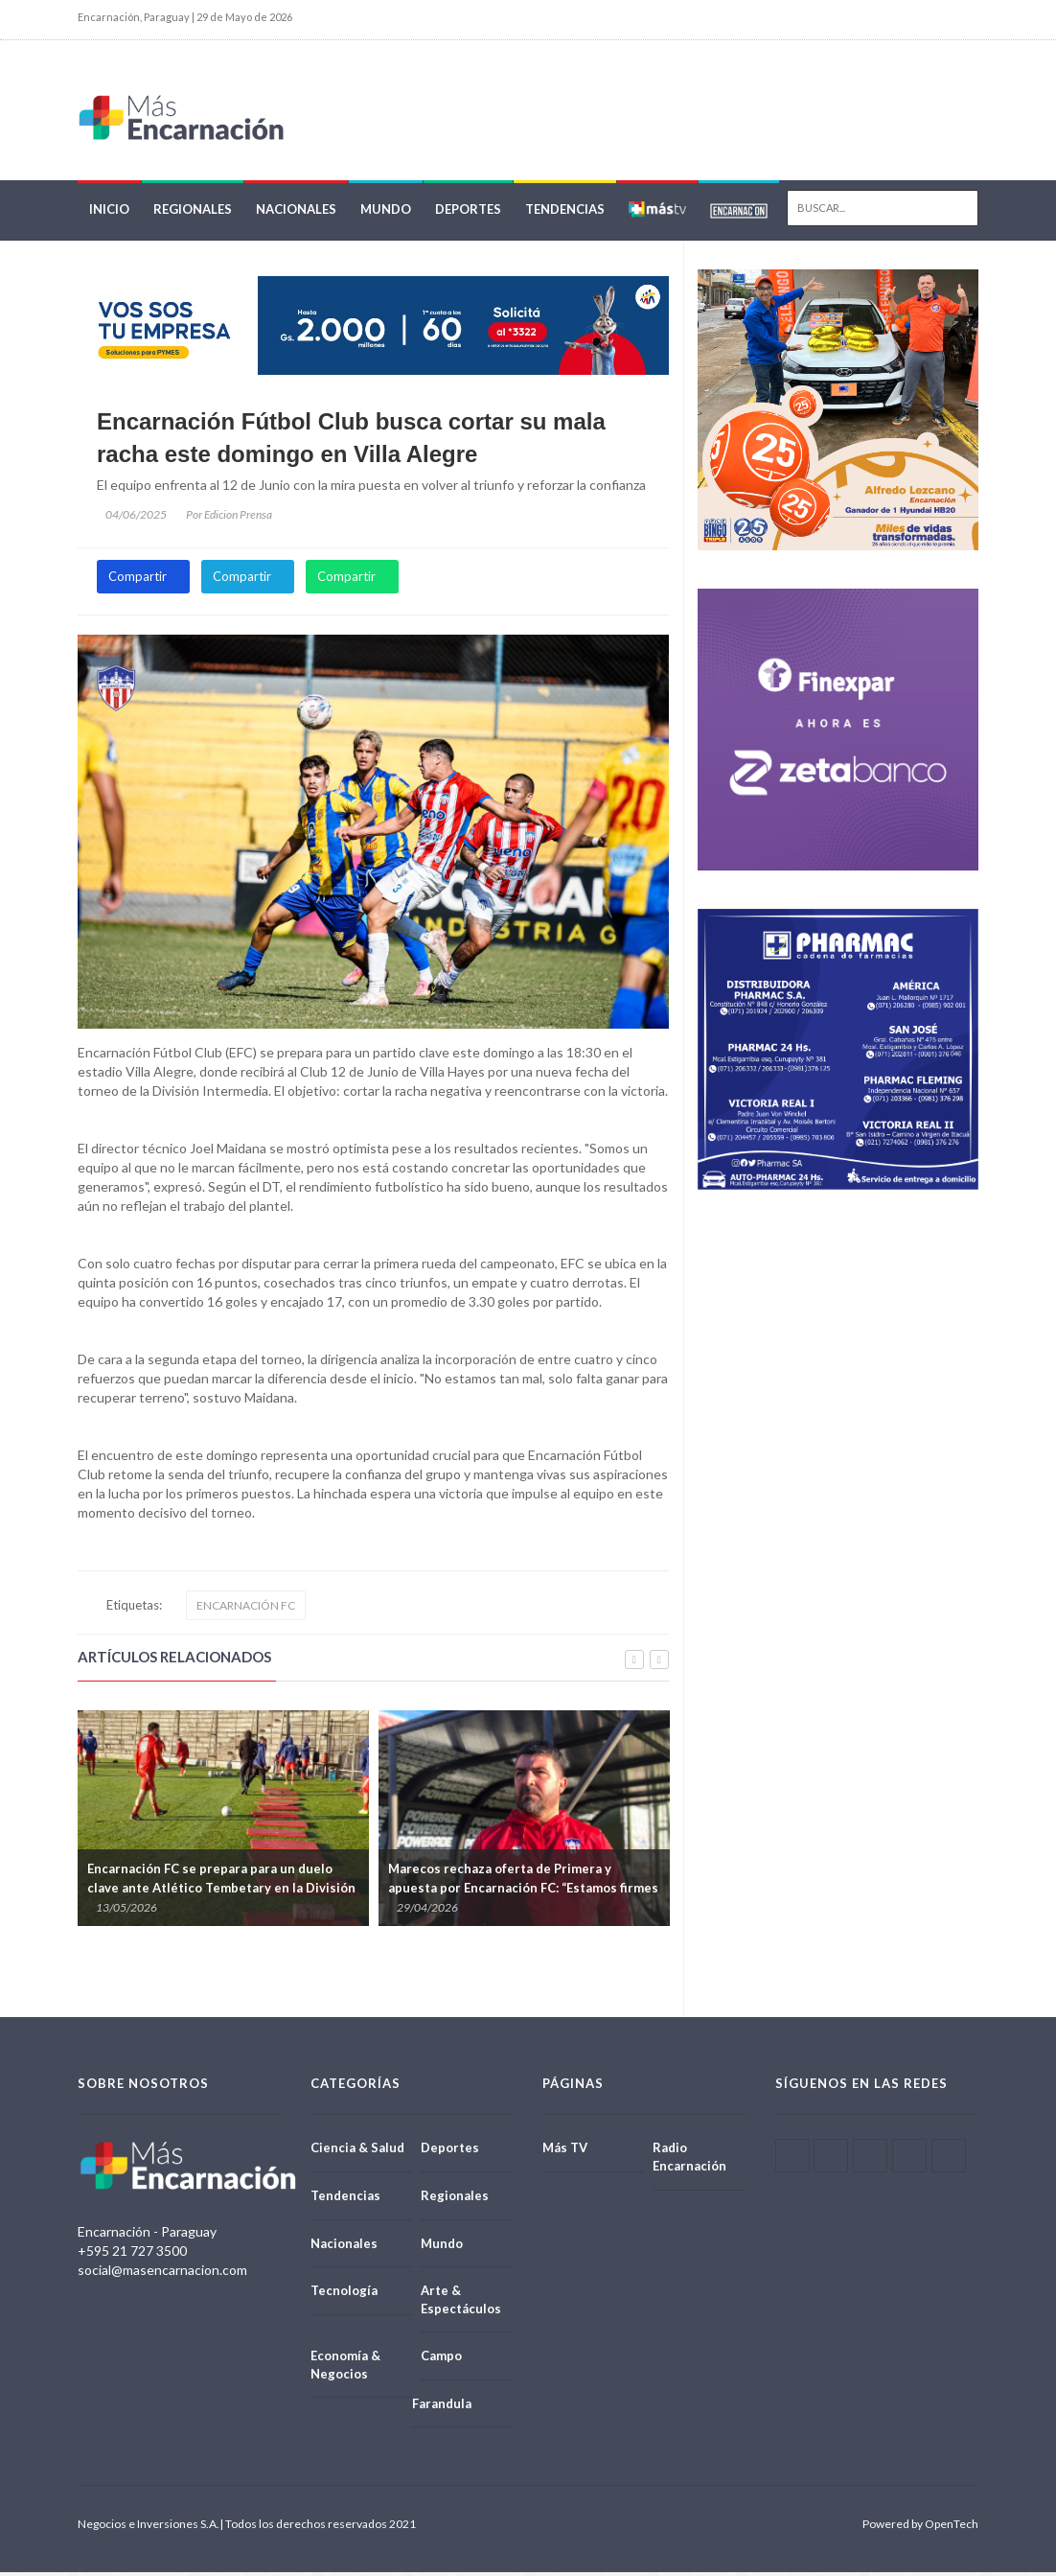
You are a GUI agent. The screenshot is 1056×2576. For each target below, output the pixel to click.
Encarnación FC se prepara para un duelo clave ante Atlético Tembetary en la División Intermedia (221, 1890)
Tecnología (344, 2293)
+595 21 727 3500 (132, 2253)
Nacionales (296, 212)
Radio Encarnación (689, 2160)
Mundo (385, 212)
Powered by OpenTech (920, 2527)
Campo (441, 2358)
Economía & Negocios (345, 2367)
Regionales (192, 212)
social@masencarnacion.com (162, 2272)
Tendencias (565, 212)
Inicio (109, 212)
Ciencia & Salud (357, 2151)
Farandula (441, 2406)
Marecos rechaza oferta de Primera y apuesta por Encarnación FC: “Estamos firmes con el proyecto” (523, 1890)
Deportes (468, 212)
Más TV (564, 2151)
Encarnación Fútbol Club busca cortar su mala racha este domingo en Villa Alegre (351, 440)
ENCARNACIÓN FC (245, 1609)
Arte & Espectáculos (461, 2302)
